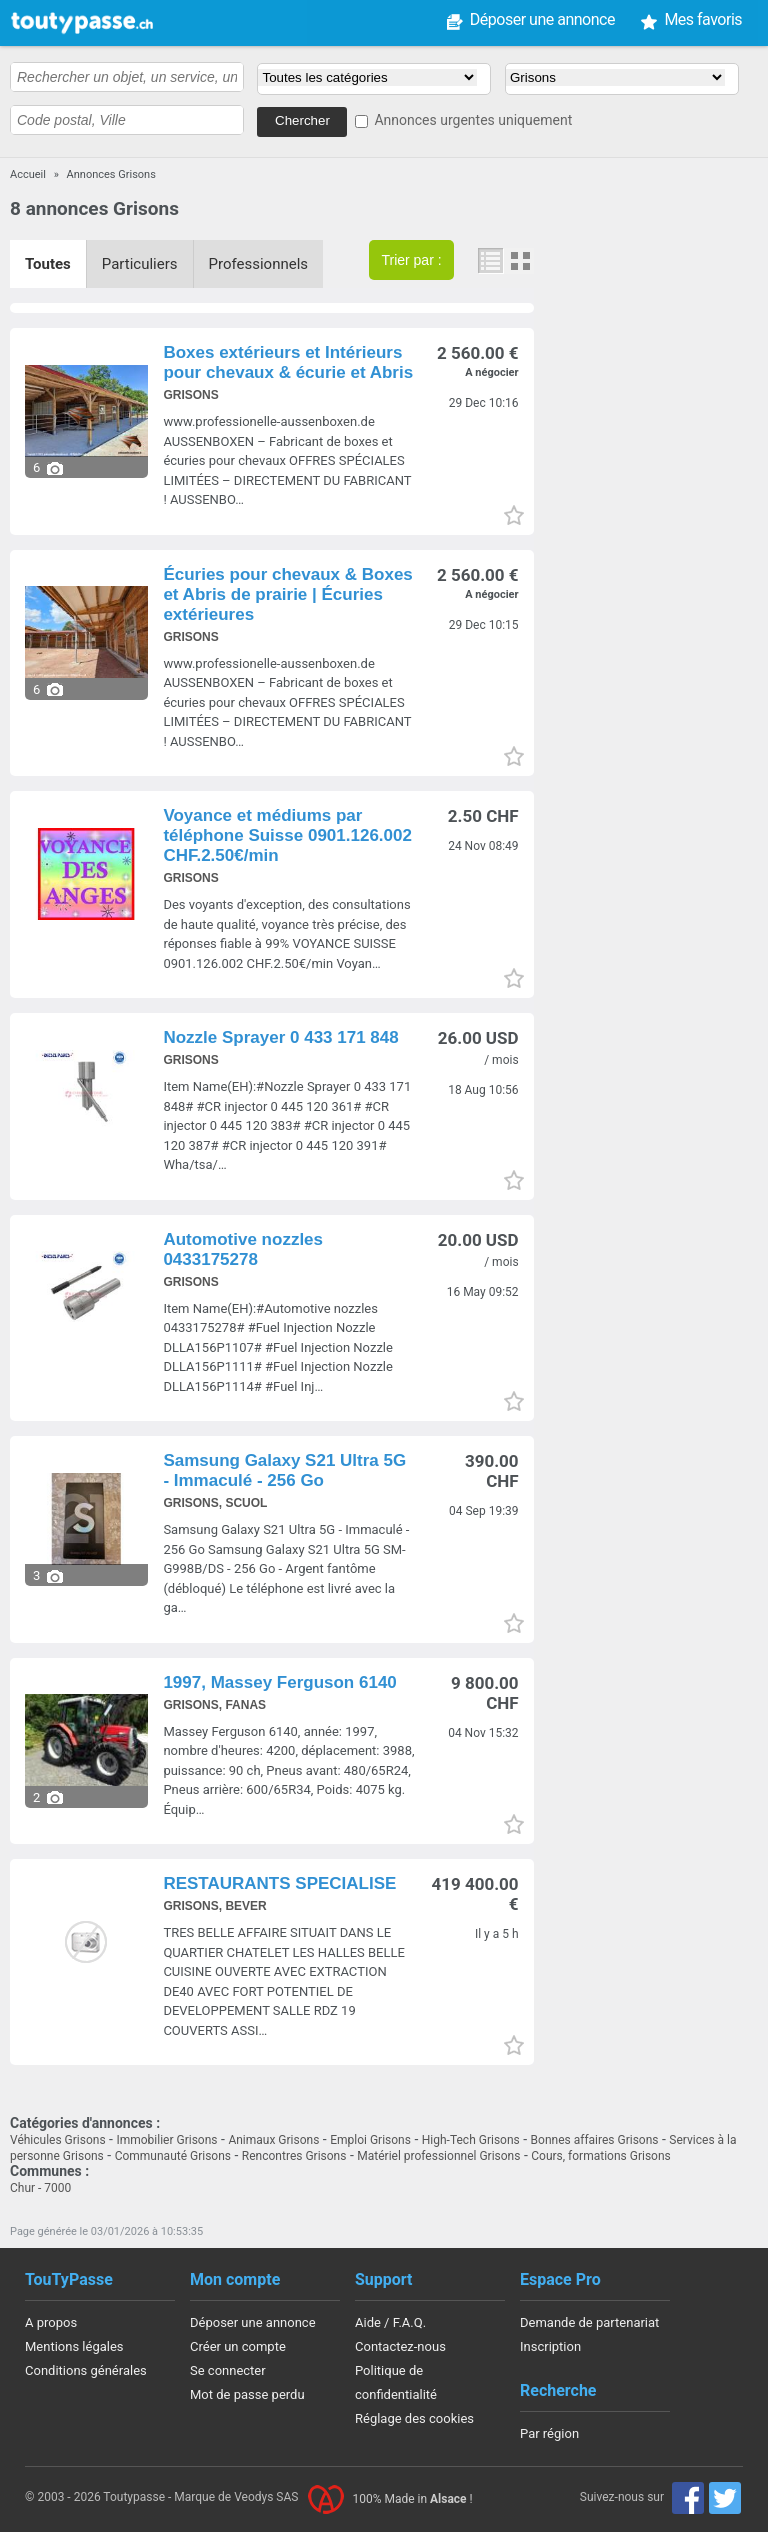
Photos (520, 261)
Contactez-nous (400, 2346)
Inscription (550, 2346)
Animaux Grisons (273, 2140)
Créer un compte (238, 2346)
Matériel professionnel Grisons (438, 2156)
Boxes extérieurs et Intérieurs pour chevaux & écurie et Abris (288, 362)
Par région (549, 2433)
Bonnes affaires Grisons (595, 2140)
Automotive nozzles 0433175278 (243, 1249)
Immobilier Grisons (166, 2140)
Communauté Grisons (173, 2156)
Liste (492, 261)
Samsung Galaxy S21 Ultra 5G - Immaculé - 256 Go (284, 1470)
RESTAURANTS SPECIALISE (279, 1883)
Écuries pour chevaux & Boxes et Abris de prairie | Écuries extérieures (287, 594)
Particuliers (140, 264)
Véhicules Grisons (58, 2140)
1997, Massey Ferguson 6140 (279, 1682)
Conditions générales (86, 2370)
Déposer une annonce (407, 19)
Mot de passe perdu (247, 2394)
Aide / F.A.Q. (390, 2322)
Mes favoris (569, 19)
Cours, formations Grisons (601, 2156)
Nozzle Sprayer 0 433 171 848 (280, 1037)
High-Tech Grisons (471, 2140)
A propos (51, 2322)
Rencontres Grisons (294, 2156)
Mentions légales (74, 2346)
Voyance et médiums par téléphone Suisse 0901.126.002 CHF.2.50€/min (287, 835)
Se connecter (228, 2370)
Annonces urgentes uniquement (473, 120)
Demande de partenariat (589, 2322)
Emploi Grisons (370, 2140)
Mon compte (699, 19)
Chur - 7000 (40, 2188)
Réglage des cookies (414, 2418)
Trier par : (411, 260)
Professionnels (259, 264)
